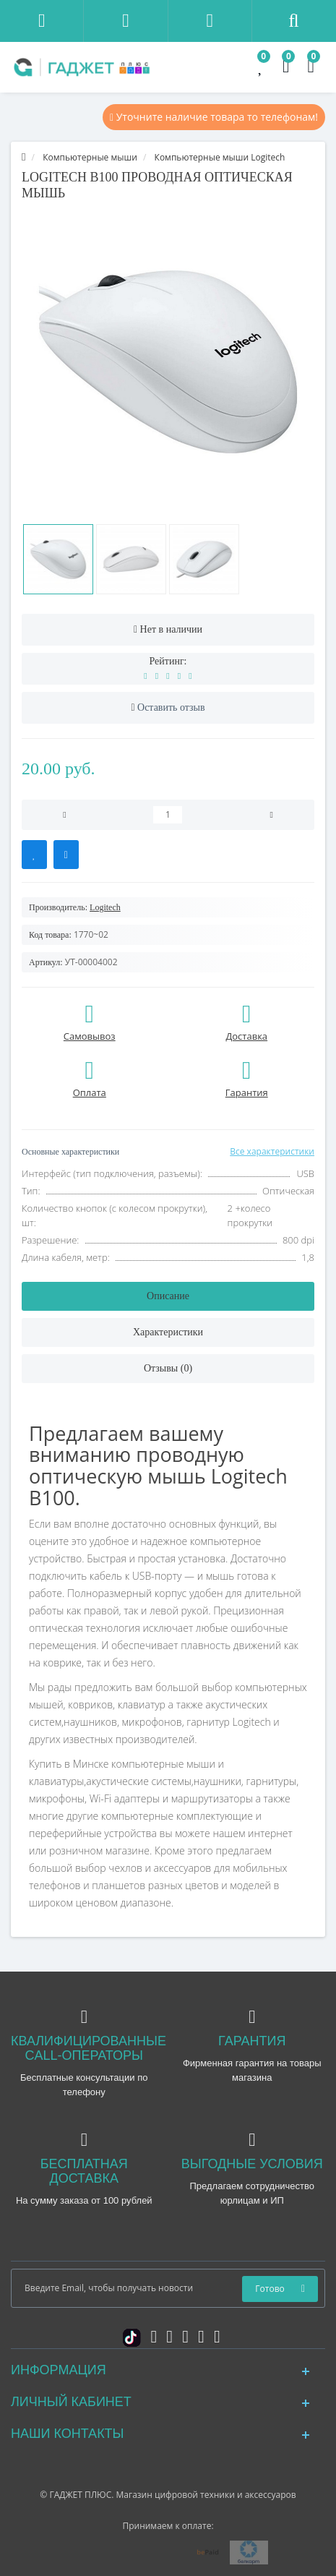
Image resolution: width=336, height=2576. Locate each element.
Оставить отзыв (171, 707)
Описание (168, 1296)
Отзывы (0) (168, 1368)
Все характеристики (272, 1151)
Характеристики (168, 1332)
